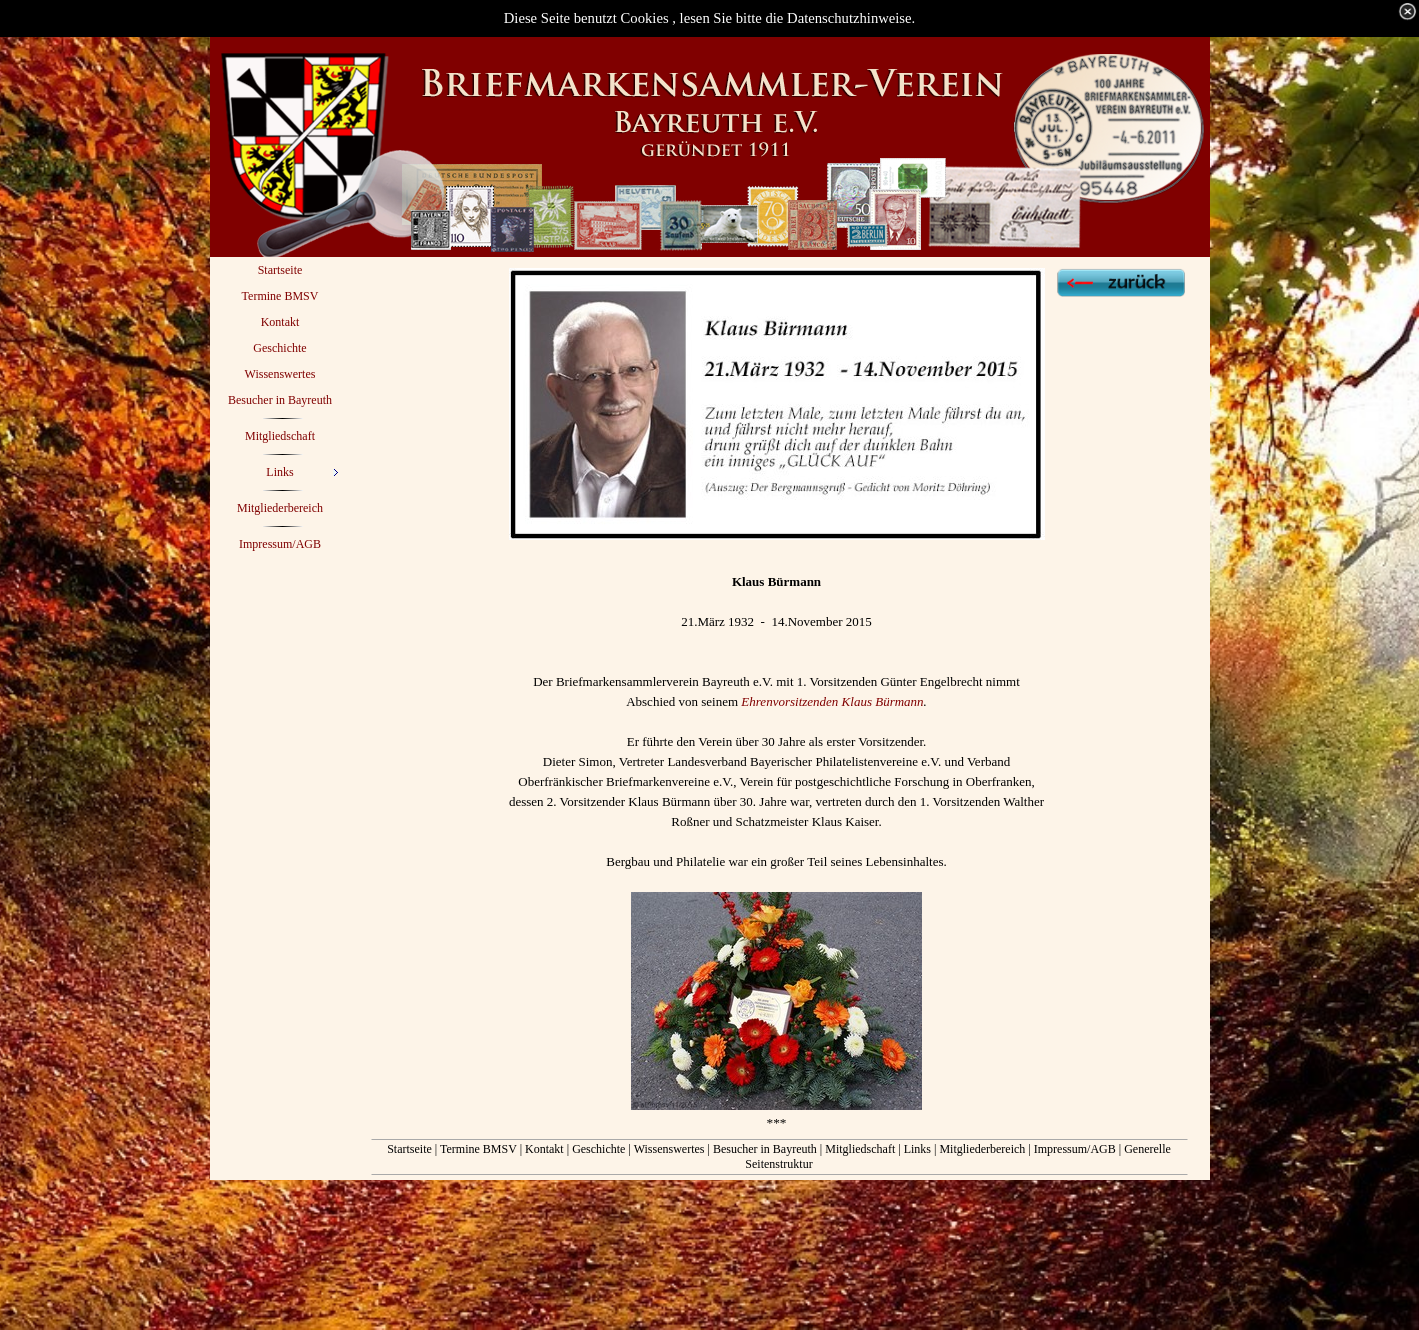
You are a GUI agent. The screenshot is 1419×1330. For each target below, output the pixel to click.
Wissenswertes (669, 1149)
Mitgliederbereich (982, 1149)
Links (917, 1149)
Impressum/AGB (1075, 1149)
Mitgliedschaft (860, 1149)
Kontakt (544, 1149)
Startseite (409, 1149)
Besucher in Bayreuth (765, 1149)
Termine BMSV (478, 1149)
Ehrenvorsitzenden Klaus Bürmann (832, 701)
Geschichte (600, 1149)
